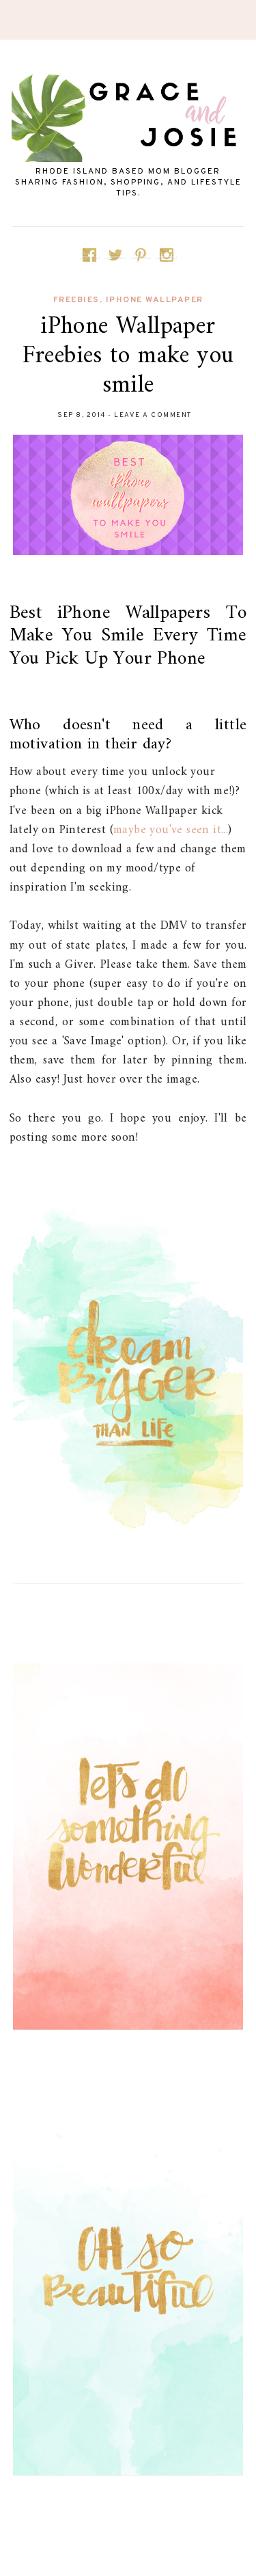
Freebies (76, 300)
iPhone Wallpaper (154, 300)
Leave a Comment (153, 415)
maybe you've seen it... (170, 830)
